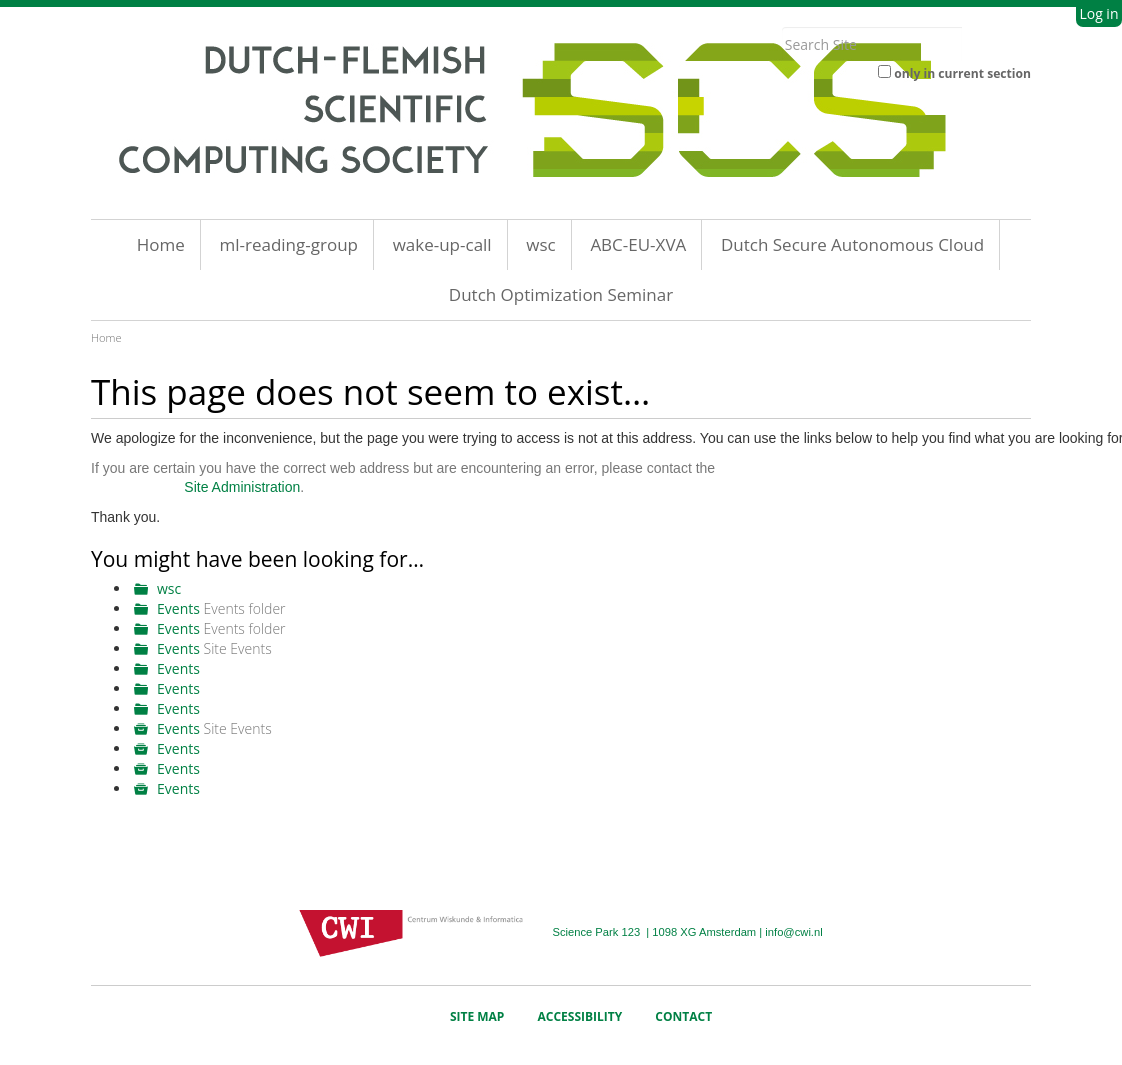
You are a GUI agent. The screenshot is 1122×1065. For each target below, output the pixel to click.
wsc (540, 244)
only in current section (962, 73)
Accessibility (580, 1016)
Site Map (477, 1016)
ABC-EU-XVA (638, 244)
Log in (1098, 13)
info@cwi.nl (793, 932)
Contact (683, 1016)
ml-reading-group (288, 244)
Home (161, 244)
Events (178, 608)
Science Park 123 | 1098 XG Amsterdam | (658, 932)
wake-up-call (442, 244)
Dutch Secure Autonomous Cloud (852, 244)
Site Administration (242, 487)
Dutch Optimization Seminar (561, 294)
